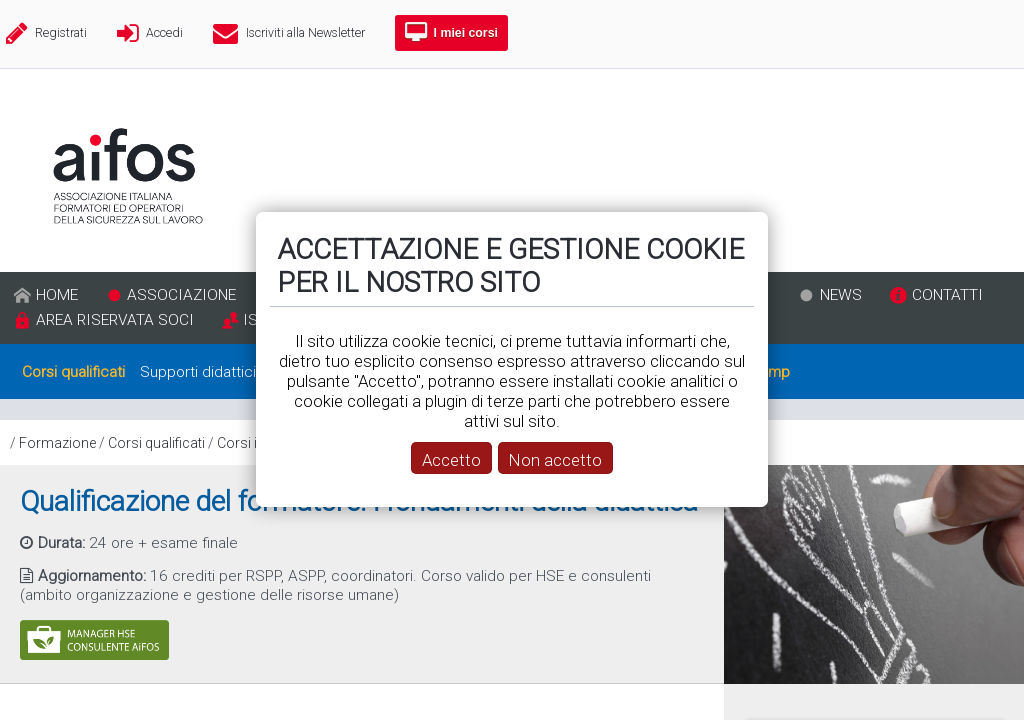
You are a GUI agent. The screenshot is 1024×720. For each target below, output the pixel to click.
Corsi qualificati (156, 443)
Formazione (57, 443)
